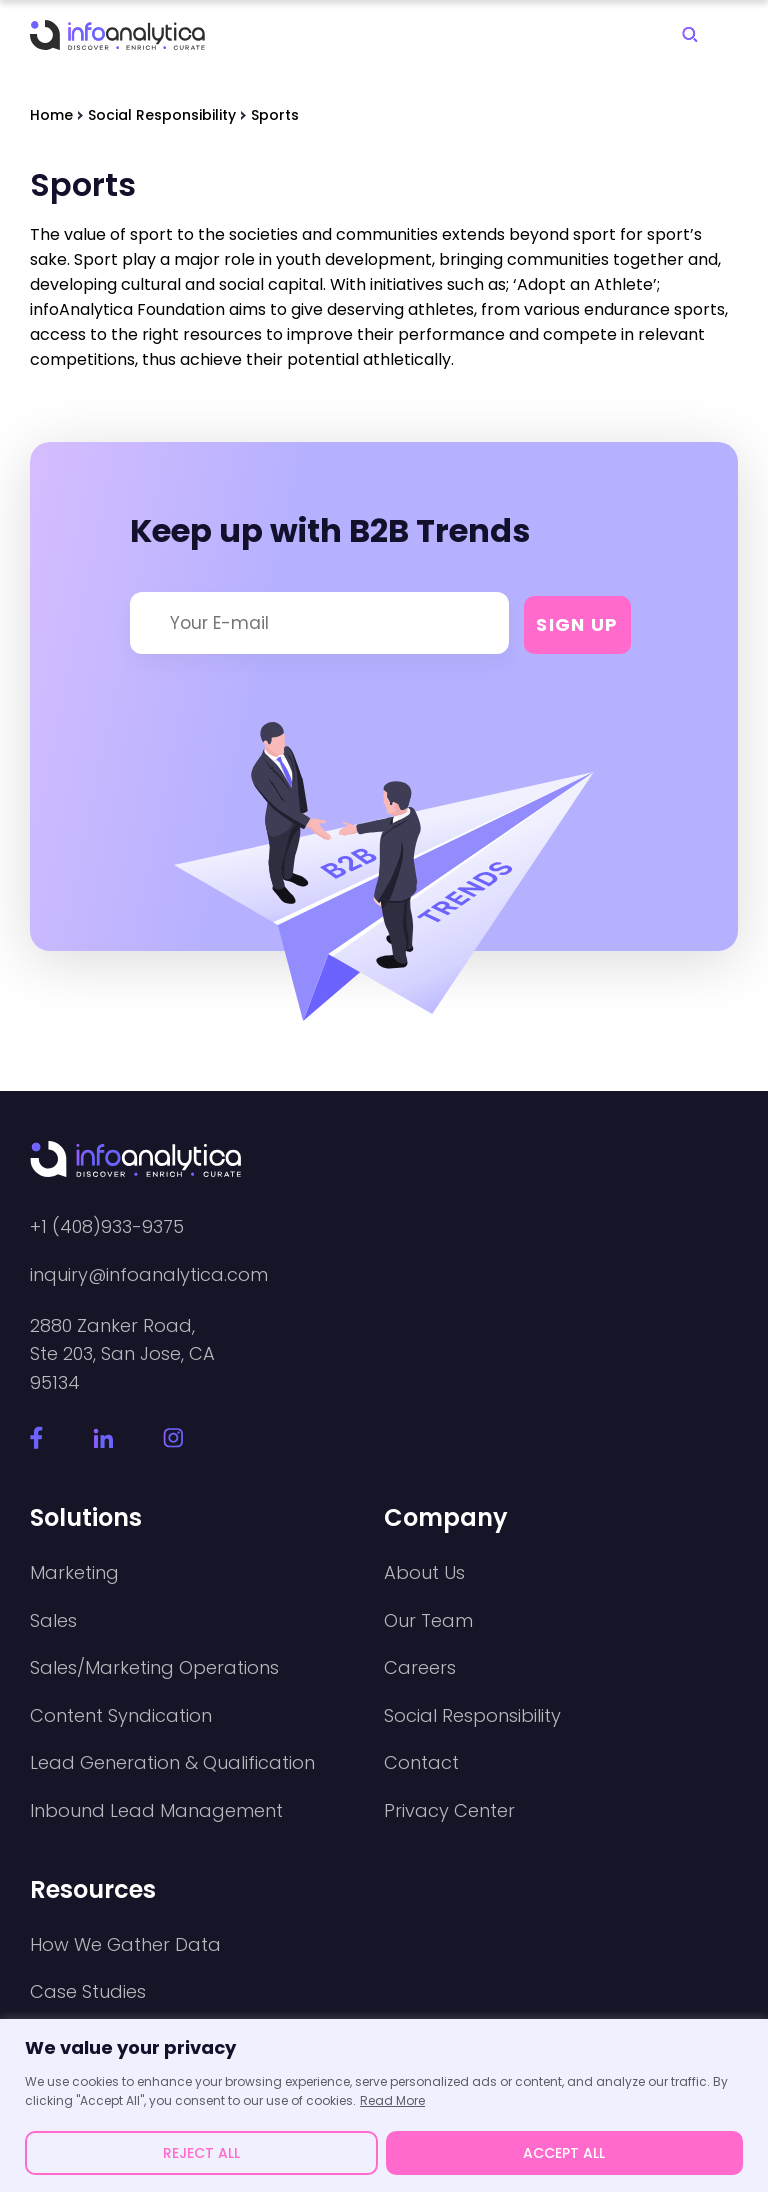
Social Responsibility (472, 1716)
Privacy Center (449, 1811)
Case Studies (88, 1992)
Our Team (428, 1621)
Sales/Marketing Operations (154, 1668)
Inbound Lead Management (156, 1811)
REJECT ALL (201, 2153)
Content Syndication (121, 1716)
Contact (421, 1763)
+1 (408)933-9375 (107, 1227)
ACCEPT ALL (564, 2153)
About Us (424, 1573)
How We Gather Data (125, 1945)
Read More (392, 2100)
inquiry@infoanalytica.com (149, 1275)
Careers (420, 1668)
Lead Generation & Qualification (172, 1763)
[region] (384, 2105)
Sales (53, 1621)
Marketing (74, 1573)
